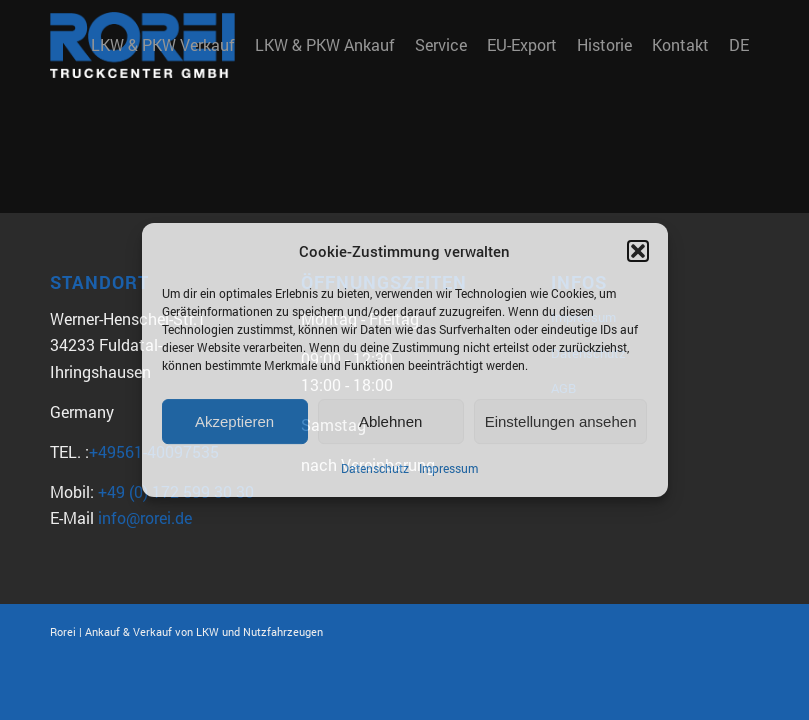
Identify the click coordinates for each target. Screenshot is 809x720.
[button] (638, 251)
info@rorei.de (145, 517)
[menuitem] (163, 45)
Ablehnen (390, 421)
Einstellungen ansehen (561, 421)
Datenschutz (375, 469)
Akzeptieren (234, 421)
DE (739, 44)
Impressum (448, 469)
